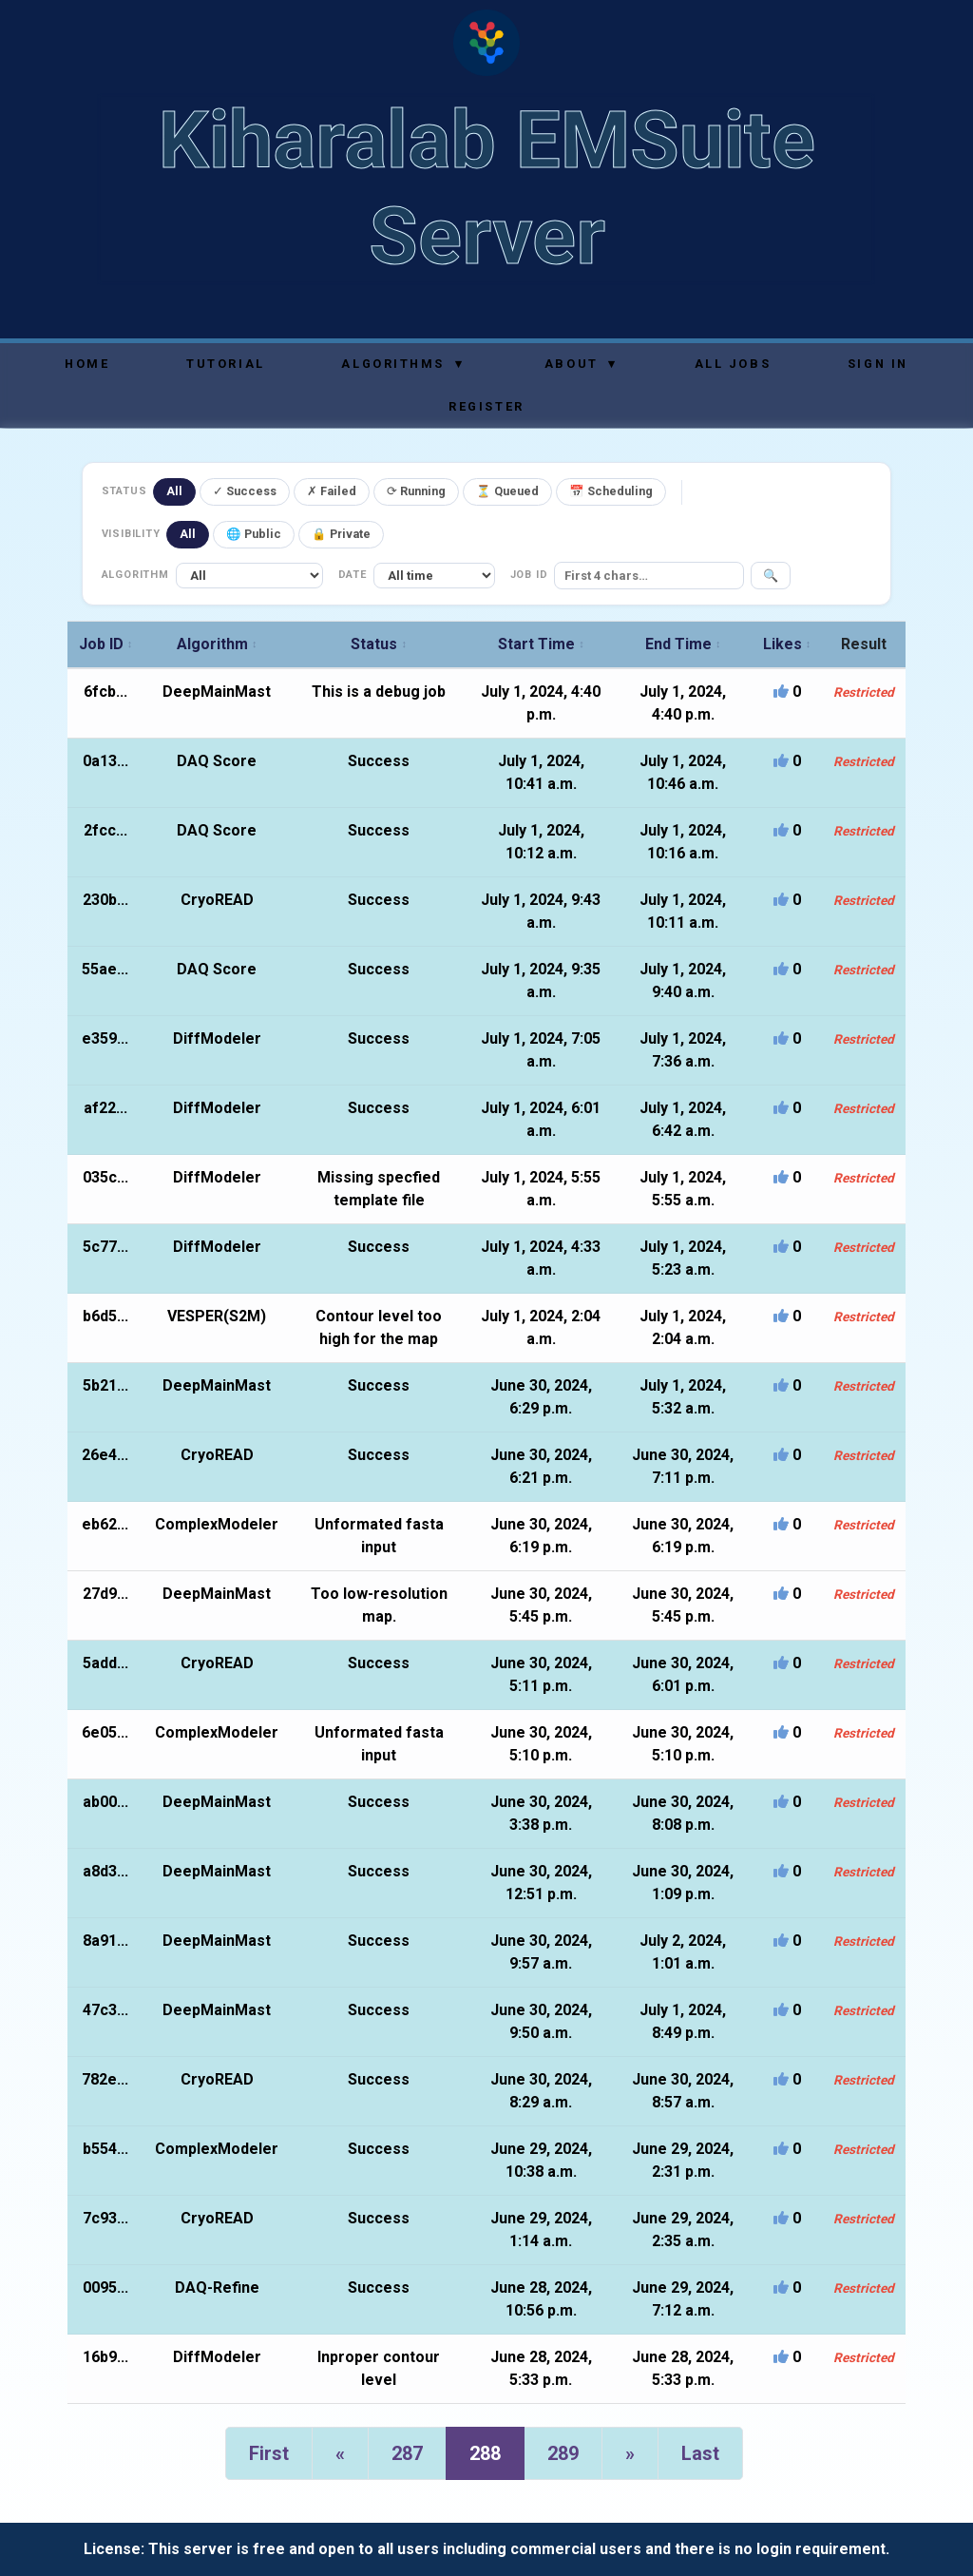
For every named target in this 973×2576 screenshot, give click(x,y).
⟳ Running (416, 491)
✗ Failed (331, 491)
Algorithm (217, 644)
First (269, 2453)
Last (700, 2453)
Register (486, 406)
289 (563, 2453)
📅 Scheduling (611, 491)
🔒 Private (341, 534)
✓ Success (245, 491)
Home (87, 363)
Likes (787, 644)
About (581, 364)
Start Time (541, 644)
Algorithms (402, 364)
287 (407, 2453)
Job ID (106, 644)
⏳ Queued (507, 491)
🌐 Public (253, 534)
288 (485, 2453)
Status (379, 644)
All (174, 491)
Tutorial (225, 363)
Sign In (878, 363)
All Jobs (733, 363)
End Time (683, 644)
